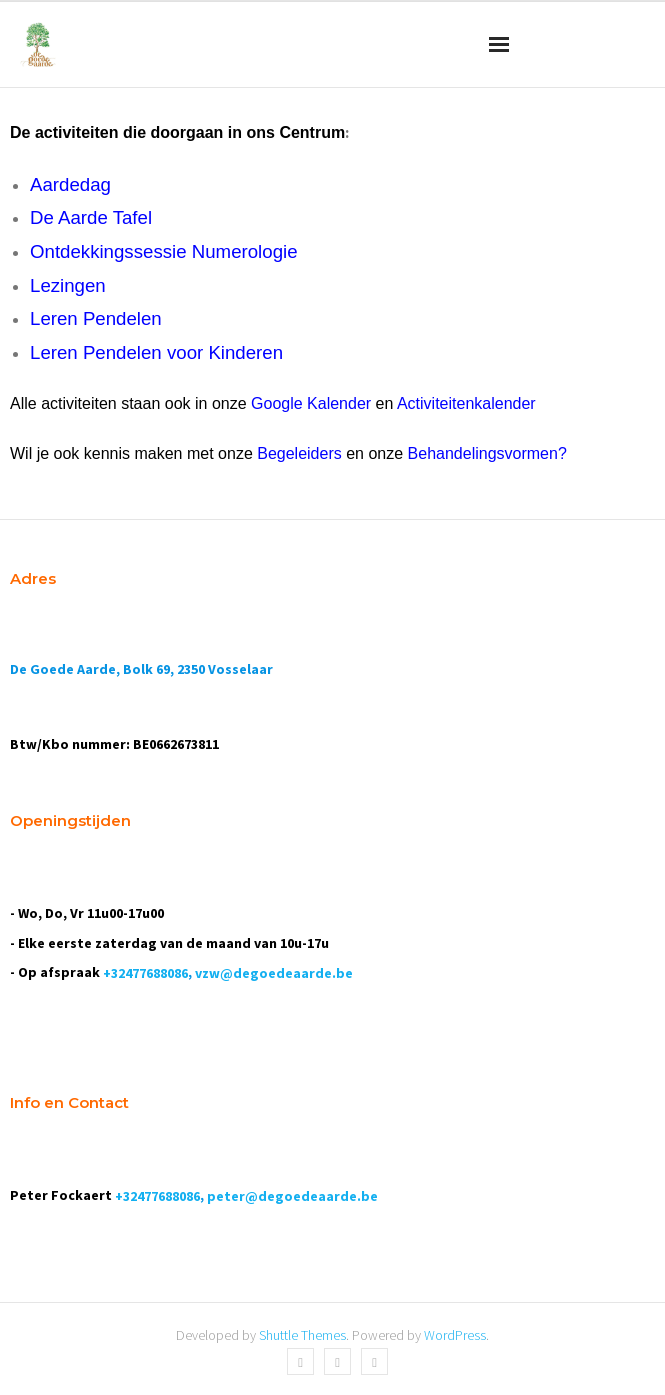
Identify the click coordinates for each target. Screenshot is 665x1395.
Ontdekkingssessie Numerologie (164, 251)
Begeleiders (299, 453)
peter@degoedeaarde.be (292, 1196)
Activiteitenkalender (466, 403)
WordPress (455, 1335)
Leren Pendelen (96, 318)
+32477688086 (145, 973)
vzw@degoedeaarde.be (274, 973)
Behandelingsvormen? (487, 453)
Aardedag (70, 184)
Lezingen (68, 285)
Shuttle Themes (302, 1335)
